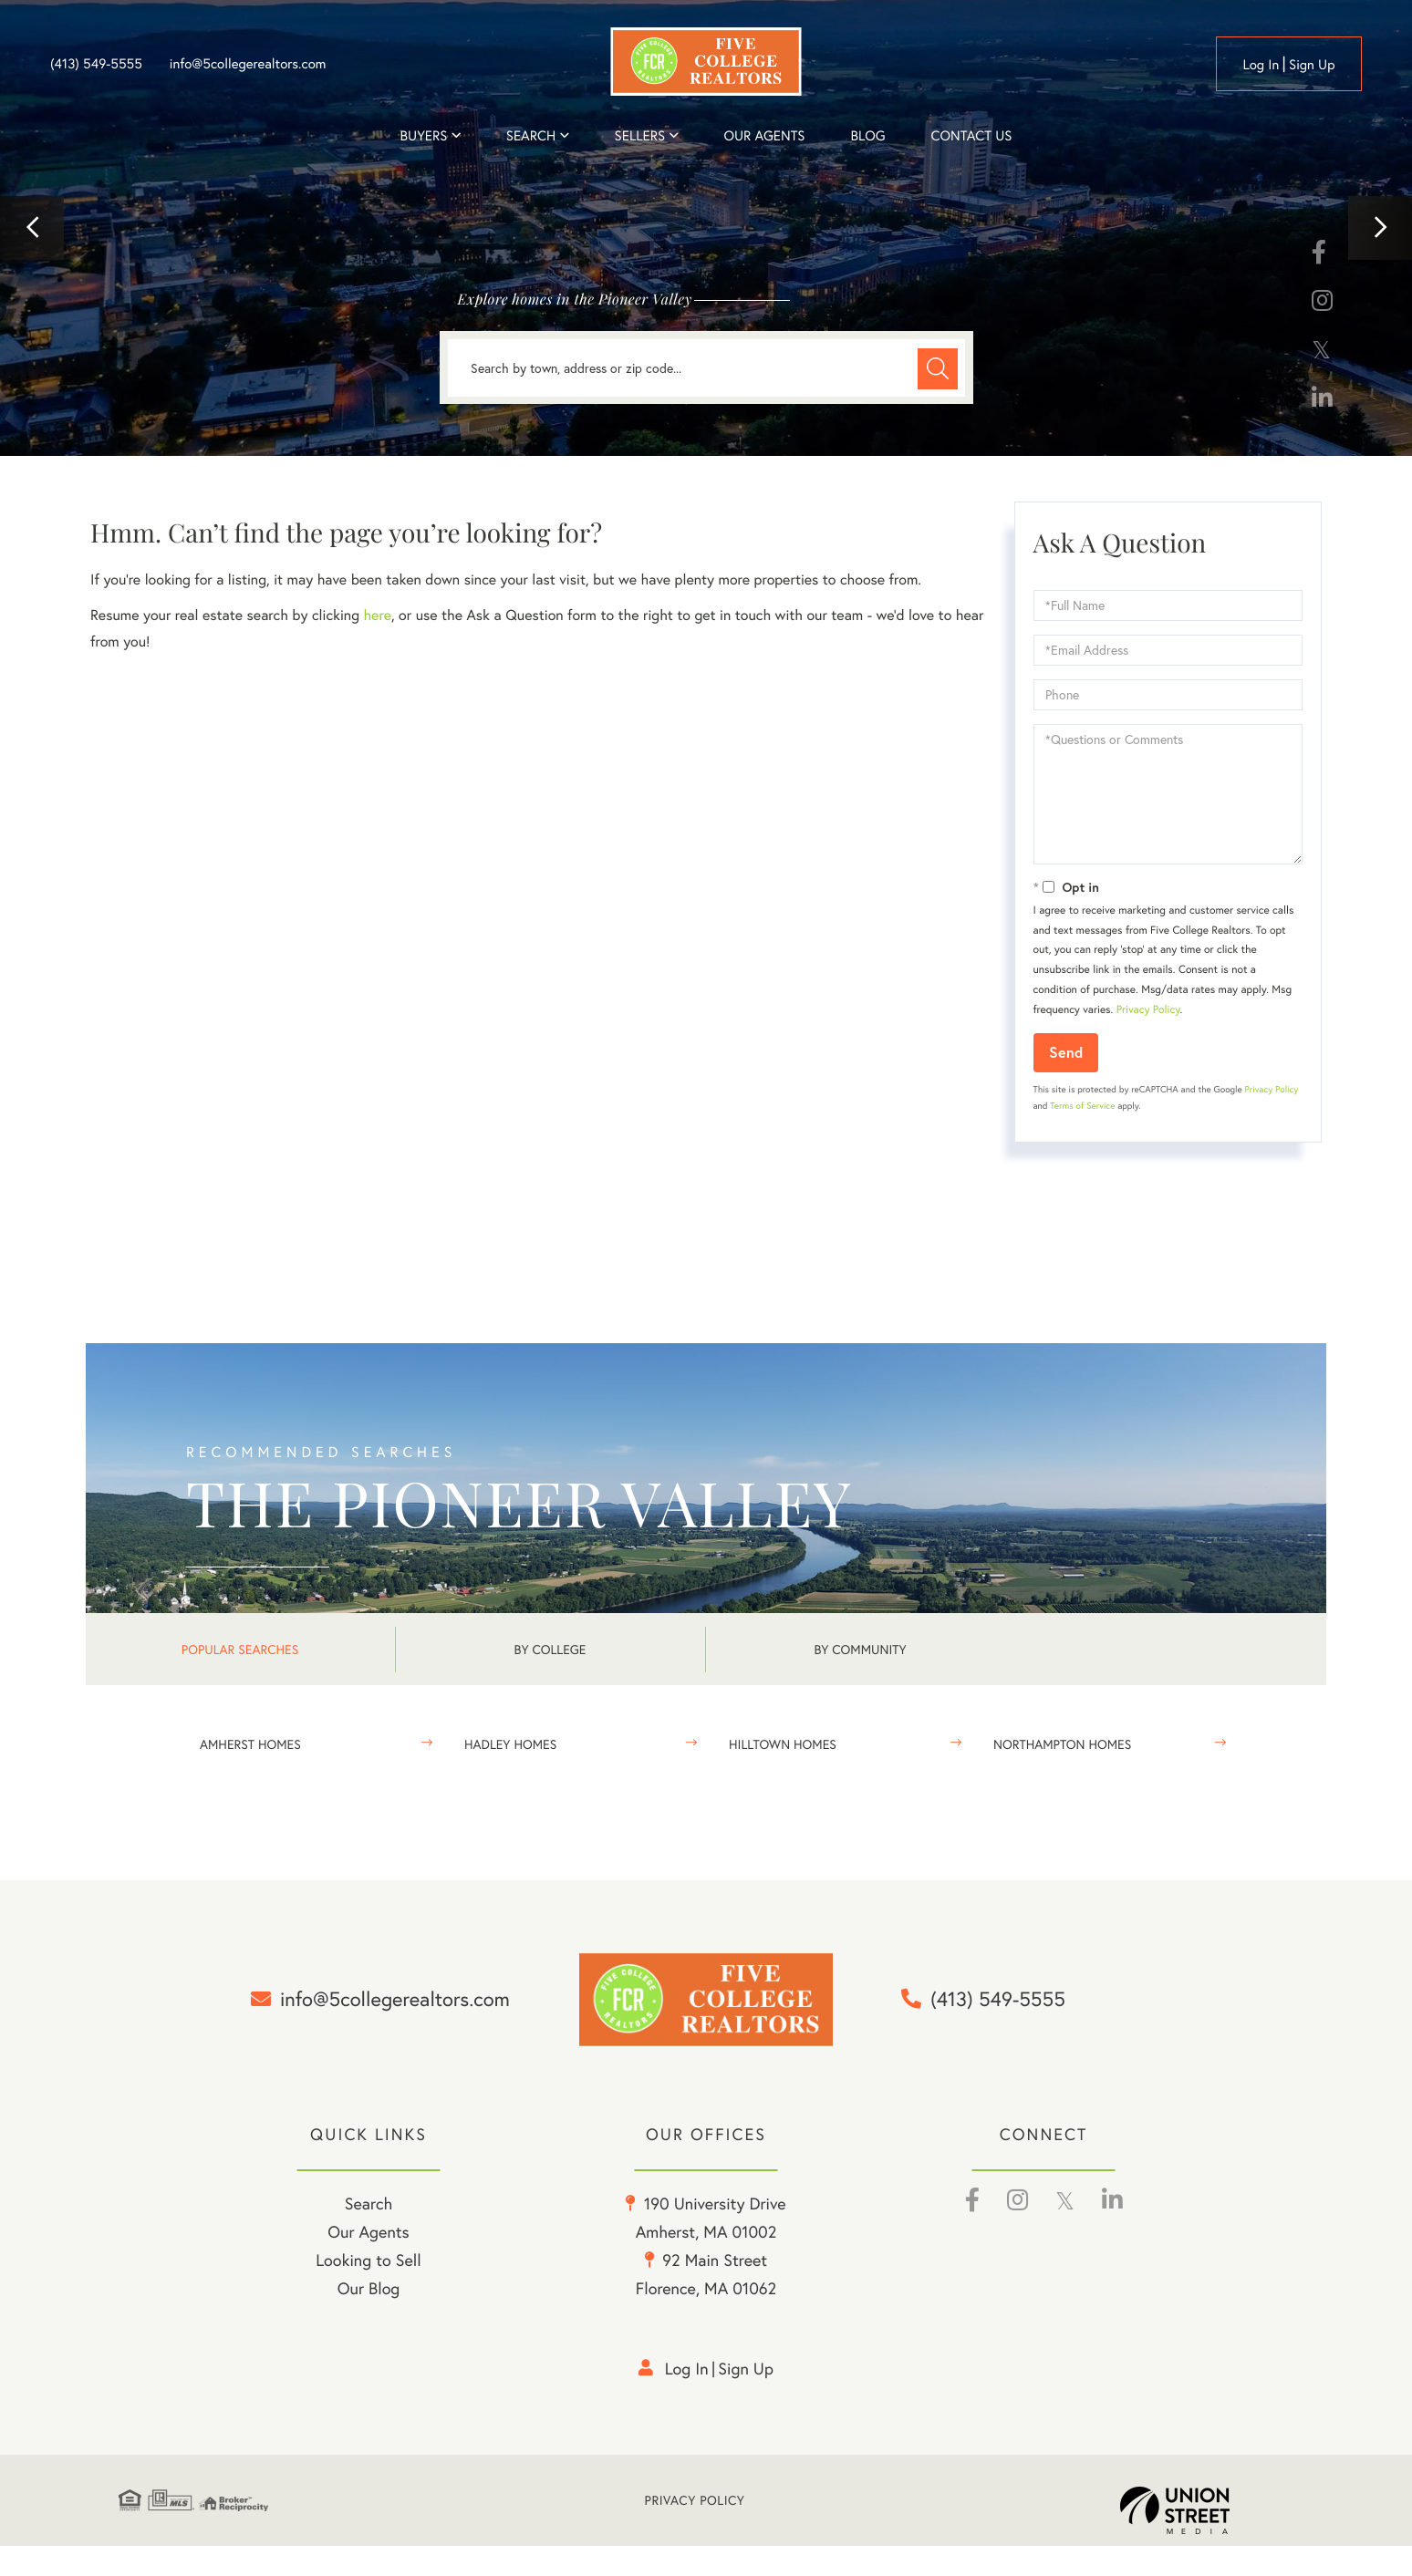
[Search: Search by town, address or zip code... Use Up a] (706, 368)
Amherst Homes (250, 1744)
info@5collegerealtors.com (248, 64)
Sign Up (1312, 65)
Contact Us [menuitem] (971, 136)
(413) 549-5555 (96, 64)
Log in (1260, 65)
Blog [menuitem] (867, 136)
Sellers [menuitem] (640, 136)
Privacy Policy (1148, 1010)
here (376, 615)
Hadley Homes (510, 1744)
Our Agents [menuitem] (764, 136)
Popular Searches (240, 1649)
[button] (32, 228)
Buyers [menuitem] (424, 136)
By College (550, 1649)
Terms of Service (1082, 1106)
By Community (860, 1649)
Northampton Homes (1062, 1744)
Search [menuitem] (530, 136)
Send (1066, 1051)
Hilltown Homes (782, 1744)
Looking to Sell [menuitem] (368, 2291)
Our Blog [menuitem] (368, 2319)
